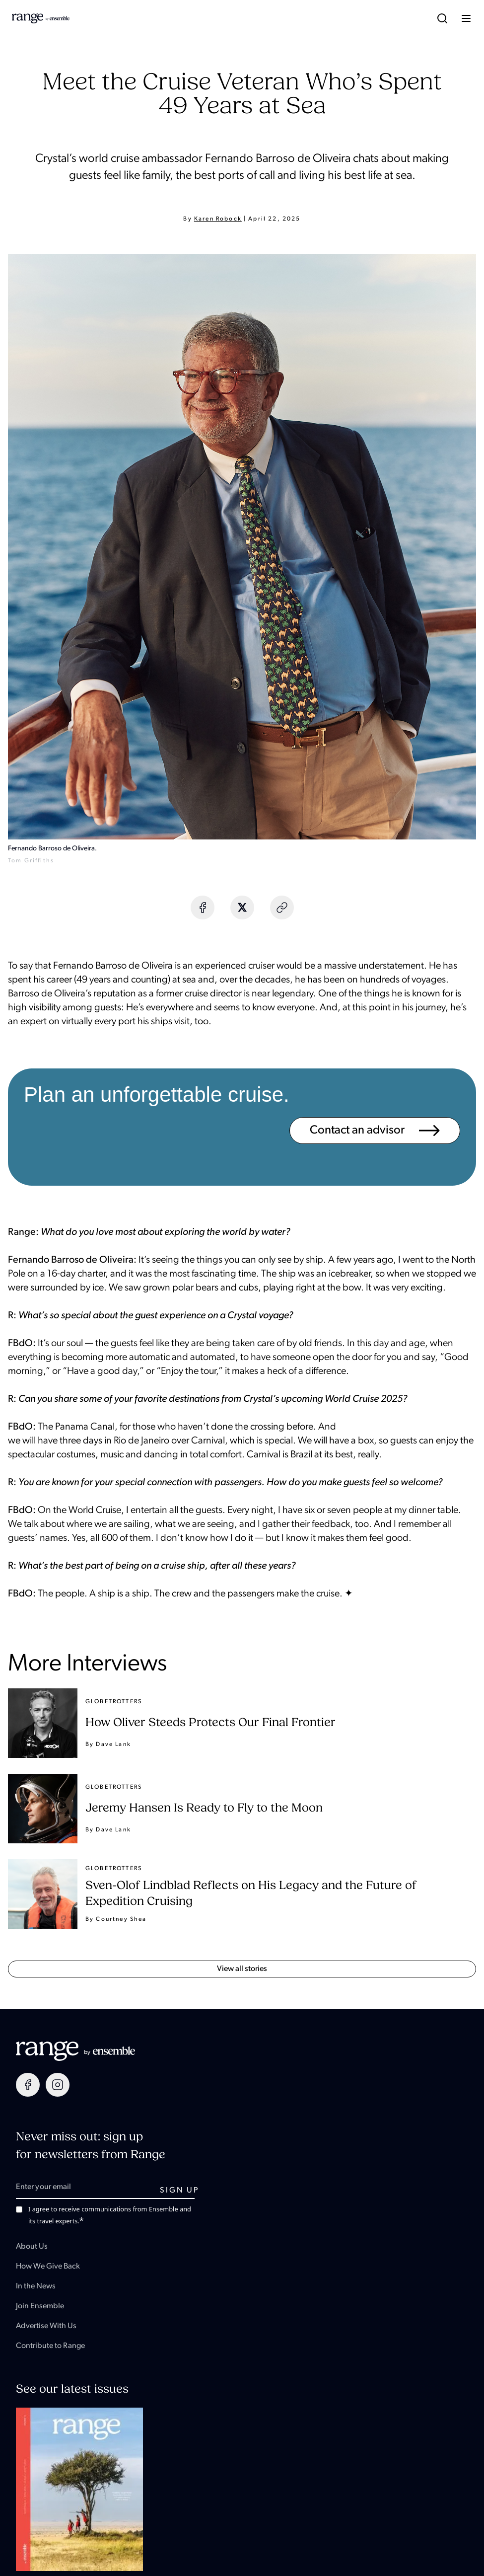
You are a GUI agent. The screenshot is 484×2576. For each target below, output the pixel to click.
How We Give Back (48, 2267)
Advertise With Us (46, 2326)
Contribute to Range (50, 2346)
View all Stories (242, 1969)
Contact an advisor (375, 1130)
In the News (36, 2286)
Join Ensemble (40, 2306)
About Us (32, 2247)
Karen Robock (218, 219)
